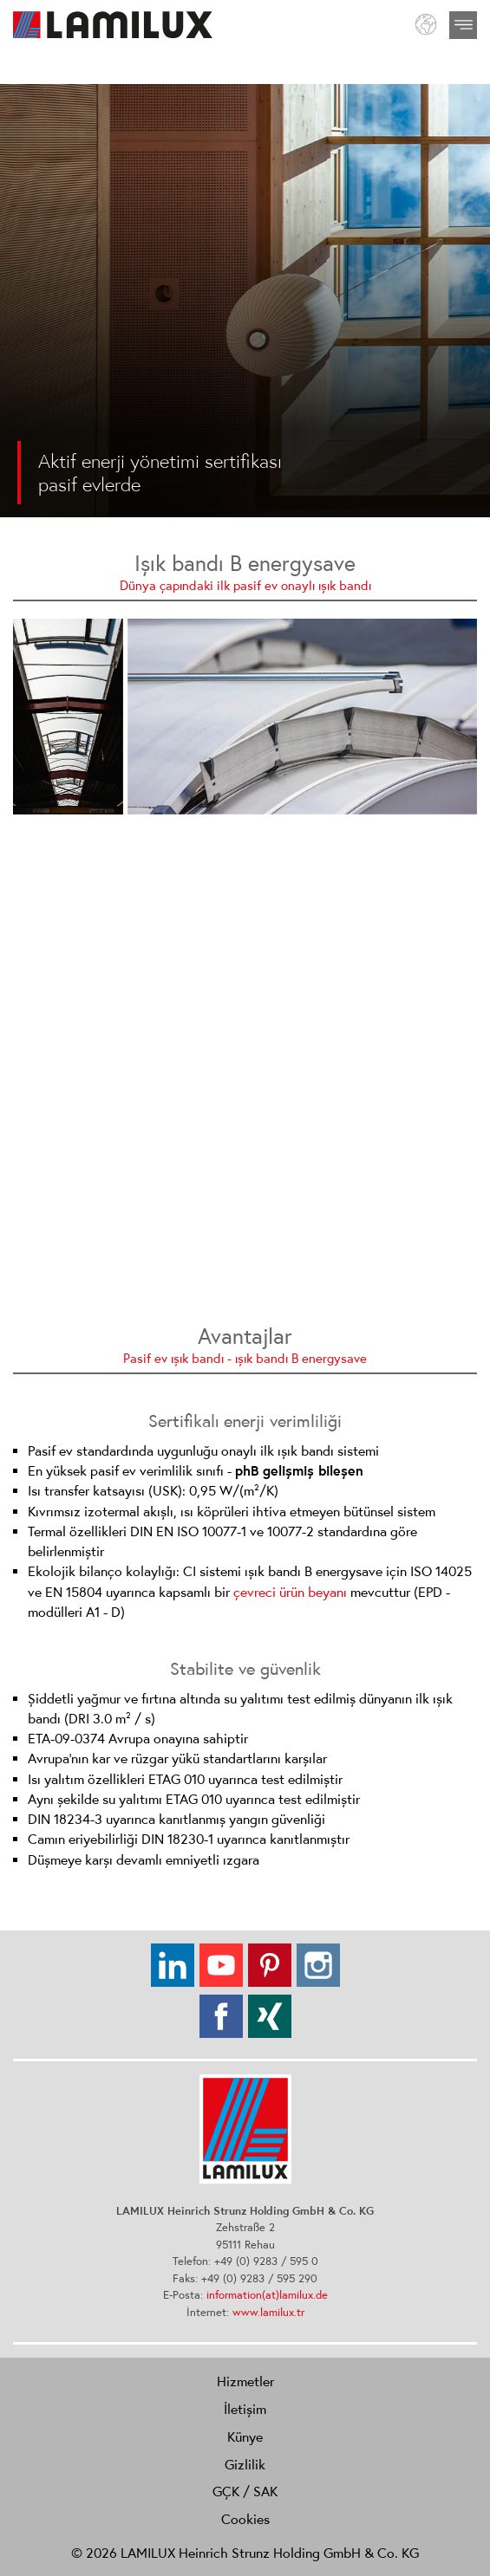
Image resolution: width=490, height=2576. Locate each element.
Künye (245, 2436)
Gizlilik (245, 2464)
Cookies (245, 2518)
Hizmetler (245, 2381)
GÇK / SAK (245, 2491)
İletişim (245, 2408)
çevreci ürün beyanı (290, 1592)
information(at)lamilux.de (267, 2294)
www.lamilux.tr (268, 2312)
